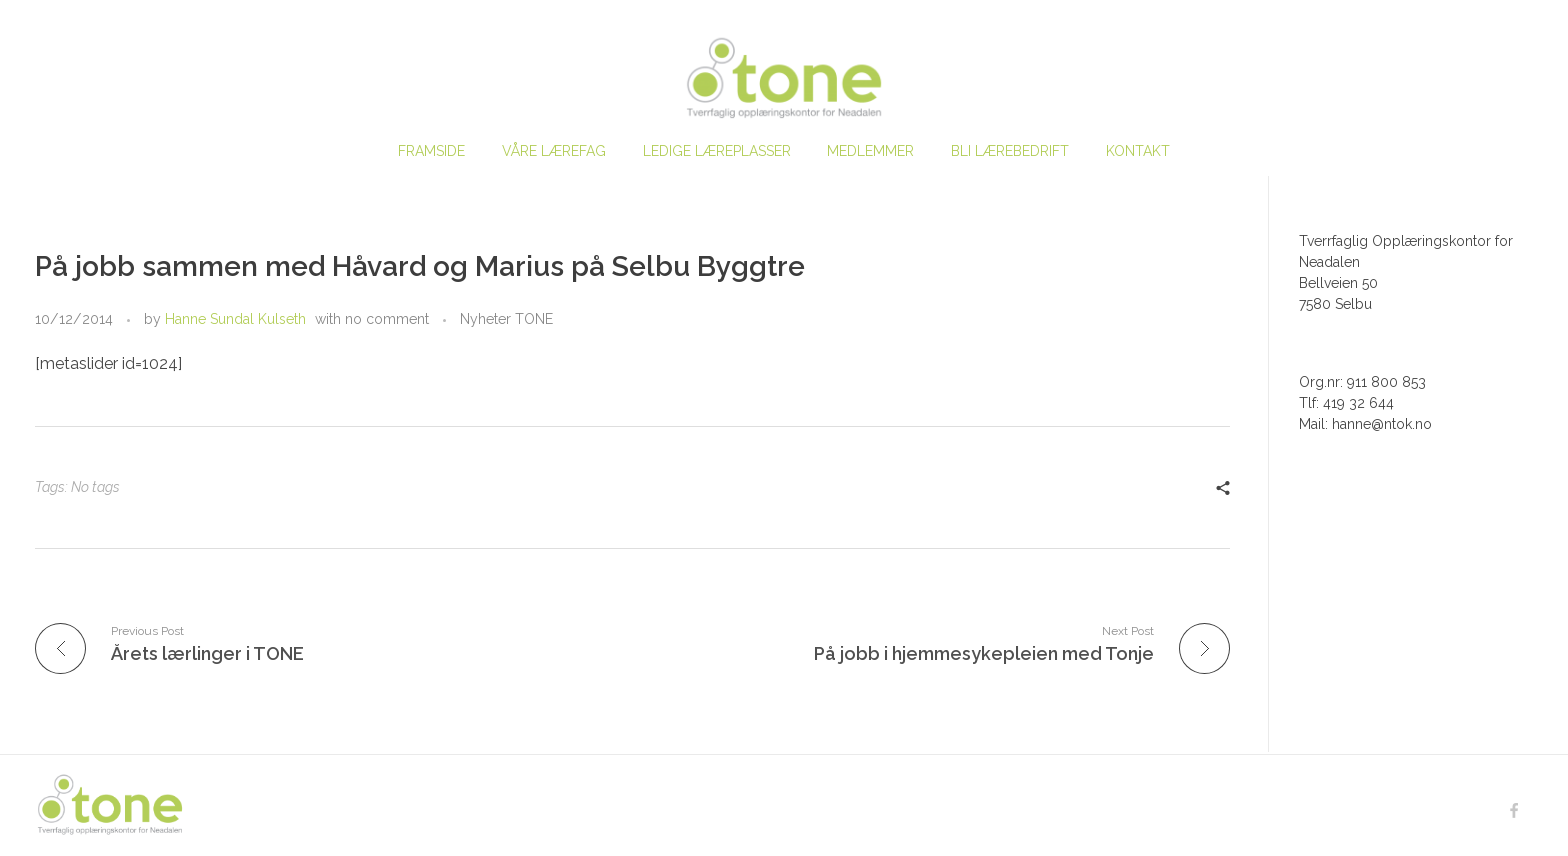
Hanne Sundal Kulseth (235, 319)
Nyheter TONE (506, 319)
